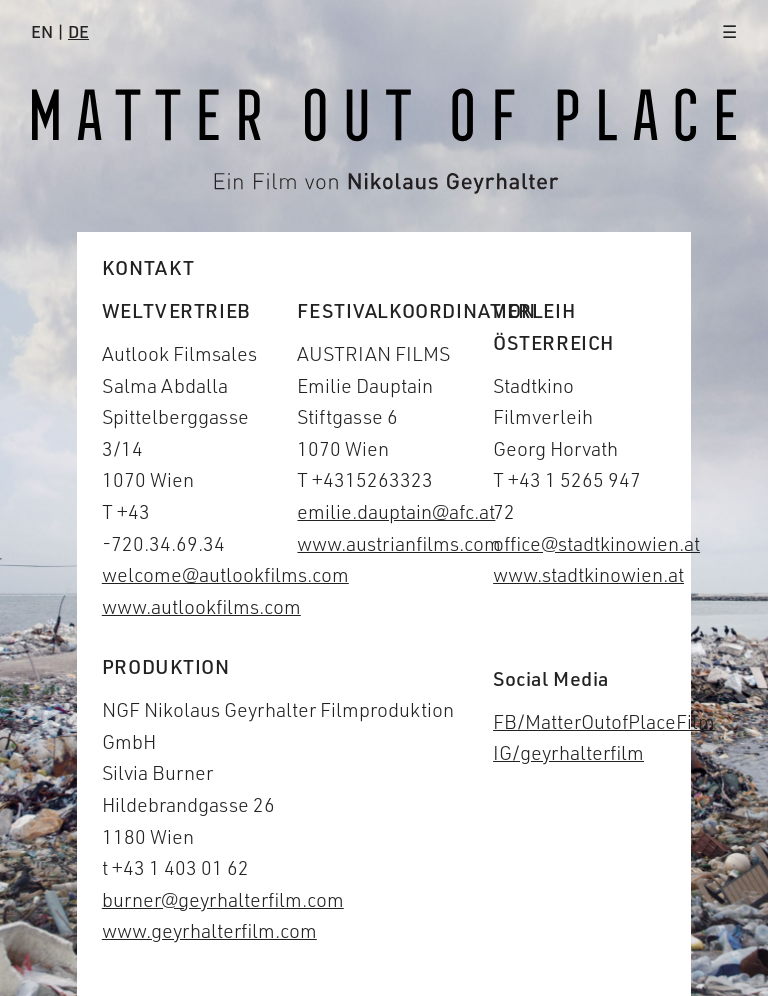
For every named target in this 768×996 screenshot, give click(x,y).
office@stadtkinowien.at (596, 543)
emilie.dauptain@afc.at (396, 511)
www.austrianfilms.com (399, 543)
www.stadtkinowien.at (588, 574)
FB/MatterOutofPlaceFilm (604, 721)
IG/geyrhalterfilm (568, 752)
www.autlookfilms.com (201, 606)
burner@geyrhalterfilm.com (223, 899)
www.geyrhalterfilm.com (209, 930)
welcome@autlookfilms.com (225, 574)
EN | (60, 31)
